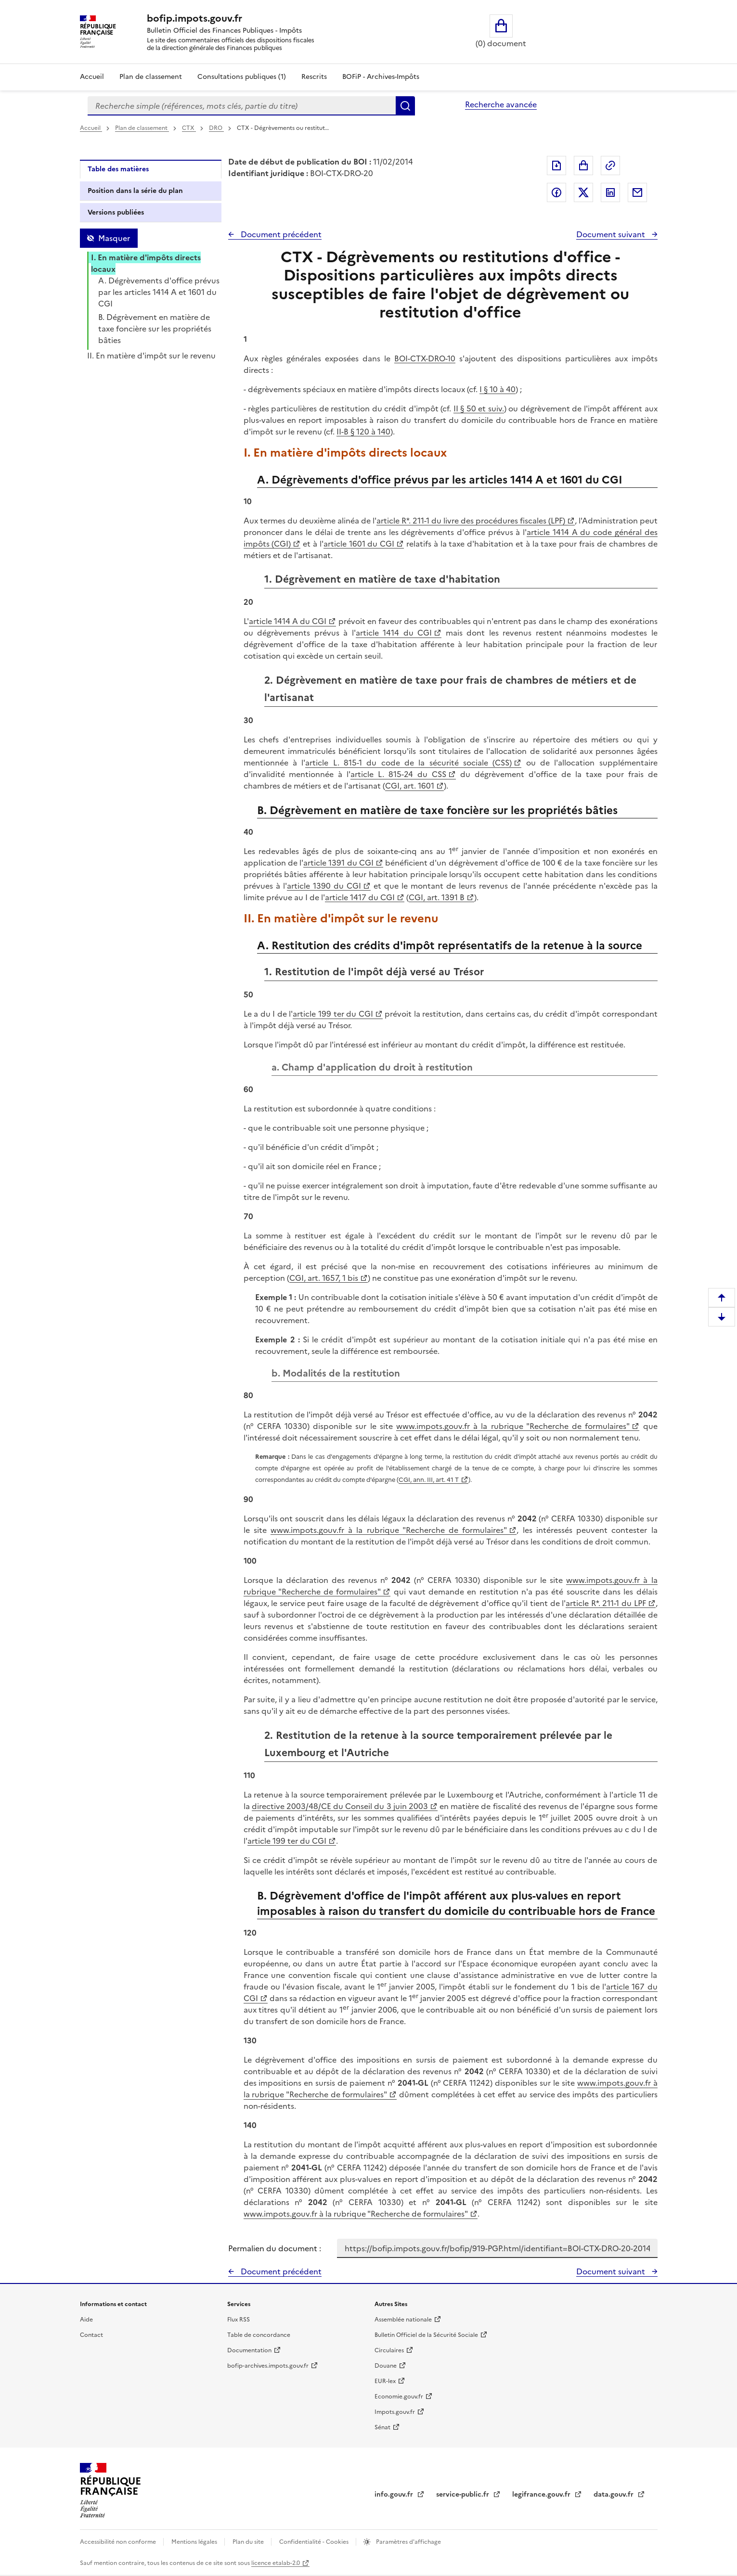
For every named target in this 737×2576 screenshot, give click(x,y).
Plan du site (249, 2542)
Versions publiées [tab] (116, 212)
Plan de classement (142, 128)
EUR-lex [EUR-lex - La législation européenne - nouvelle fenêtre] (385, 2381)
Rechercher (405, 105)
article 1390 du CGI (324, 886)
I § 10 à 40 (497, 389)
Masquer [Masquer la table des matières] (114, 238)
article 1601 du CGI (358, 543)
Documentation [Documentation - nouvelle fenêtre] (249, 2350)
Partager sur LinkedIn (610, 192)
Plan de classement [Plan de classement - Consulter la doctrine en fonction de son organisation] (150, 77)
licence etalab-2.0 (275, 2563)
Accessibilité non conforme (118, 2542)
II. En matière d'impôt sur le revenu (151, 355)
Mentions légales (195, 2542)
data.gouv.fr (614, 2494)
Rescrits (314, 77)
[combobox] (242, 105)
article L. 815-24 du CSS (398, 774)
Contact (91, 2335)
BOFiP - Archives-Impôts (380, 77)
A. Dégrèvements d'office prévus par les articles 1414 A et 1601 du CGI (159, 292)
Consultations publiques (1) (241, 77)
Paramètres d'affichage (408, 2542)
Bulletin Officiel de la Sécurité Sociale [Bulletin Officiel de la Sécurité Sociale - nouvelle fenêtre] (426, 2335)
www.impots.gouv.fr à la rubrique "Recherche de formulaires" (513, 1426)
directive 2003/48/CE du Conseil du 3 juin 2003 (340, 1806)
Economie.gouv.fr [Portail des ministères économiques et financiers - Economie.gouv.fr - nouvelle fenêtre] (399, 2396)
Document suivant (611, 234)
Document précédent (280, 234)
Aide (86, 2319)
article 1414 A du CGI (288, 621)
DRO (216, 128)
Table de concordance (258, 2335)
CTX (189, 128)
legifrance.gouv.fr (542, 2494)
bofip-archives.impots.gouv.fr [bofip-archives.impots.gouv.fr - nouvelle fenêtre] (268, 2365)
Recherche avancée (501, 104)
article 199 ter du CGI (333, 1014)
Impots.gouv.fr (395, 2412)
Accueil (92, 77)
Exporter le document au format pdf (556, 165)
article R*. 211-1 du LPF (606, 1603)
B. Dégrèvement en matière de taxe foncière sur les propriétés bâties (154, 328)
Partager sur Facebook (556, 192)
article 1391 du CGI (338, 862)
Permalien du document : (274, 2248)
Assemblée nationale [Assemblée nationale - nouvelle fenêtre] (403, 2319)
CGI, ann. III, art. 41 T (429, 1479)
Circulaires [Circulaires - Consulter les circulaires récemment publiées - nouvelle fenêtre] (389, 2350)
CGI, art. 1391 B (437, 897)
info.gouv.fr (395, 2494)
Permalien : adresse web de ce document (610, 165)
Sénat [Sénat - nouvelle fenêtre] (382, 2427)
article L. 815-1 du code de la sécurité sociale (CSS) (408, 762)
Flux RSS (238, 2319)
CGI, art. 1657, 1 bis (323, 1278)
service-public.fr (463, 2494)
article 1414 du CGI (394, 632)
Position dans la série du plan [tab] (135, 191)
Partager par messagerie (637, 192)
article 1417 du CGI (360, 897)
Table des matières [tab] (118, 169)
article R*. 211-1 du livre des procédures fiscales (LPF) (470, 520)
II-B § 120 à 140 (363, 431)
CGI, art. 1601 (409, 785)
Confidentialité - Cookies (314, 2542)
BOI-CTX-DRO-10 (424, 358)
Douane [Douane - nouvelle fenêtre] (386, 2365)
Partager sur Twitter (583, 192)
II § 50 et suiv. (478, 408)
